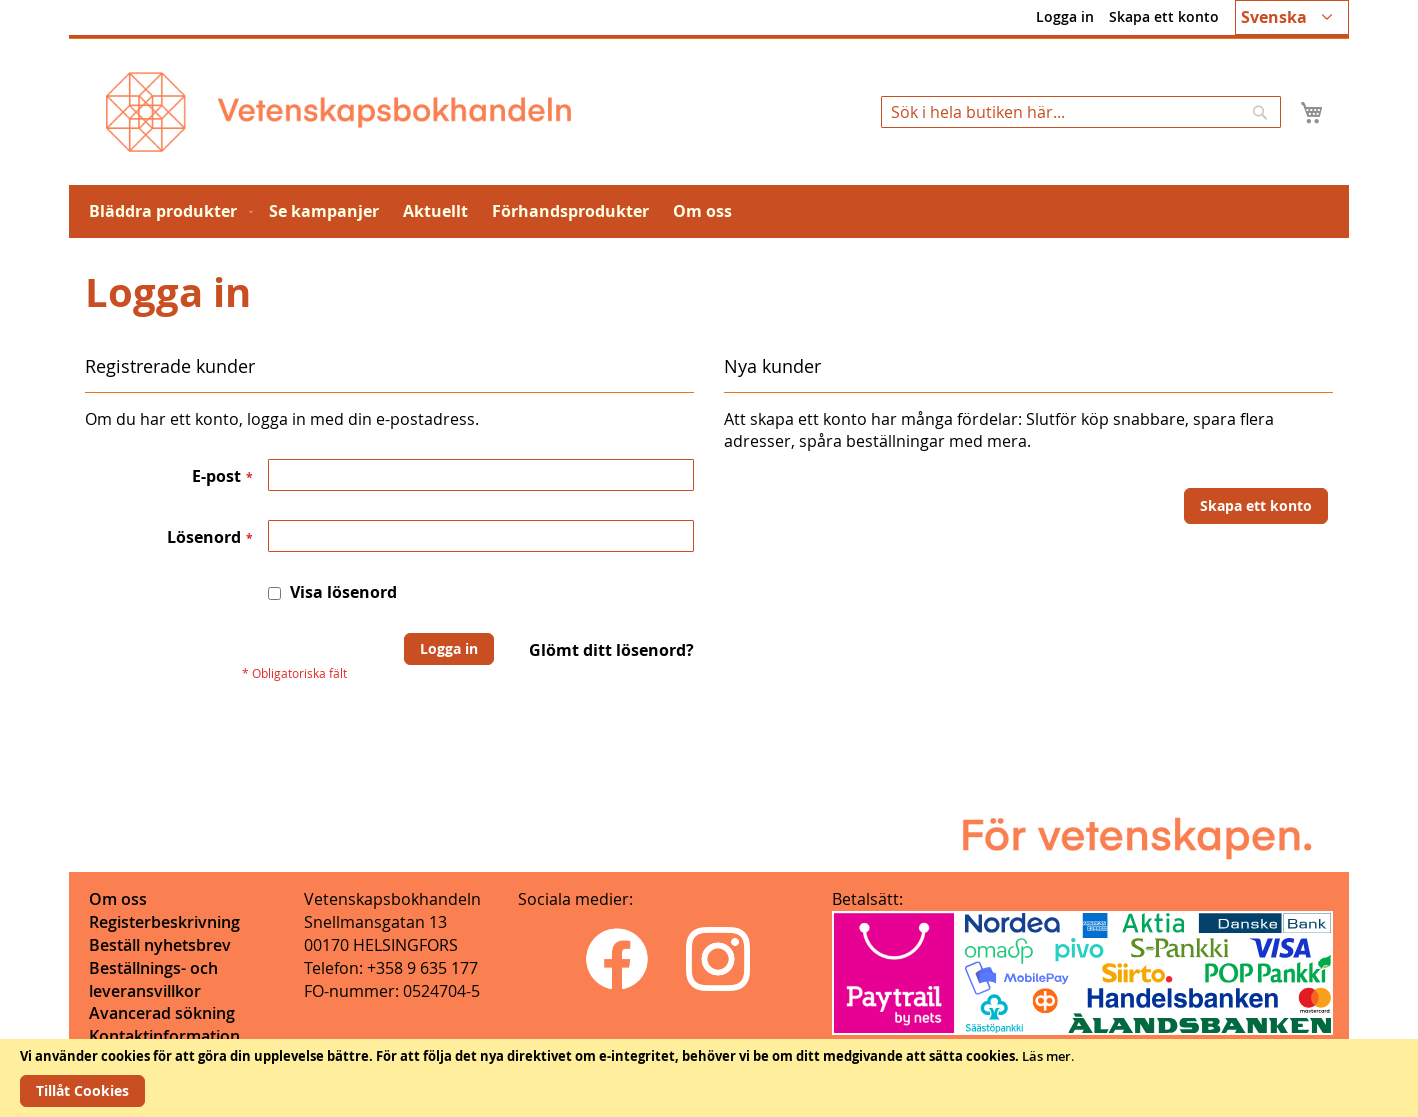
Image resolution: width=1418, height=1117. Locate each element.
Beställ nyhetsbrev (160, 945)
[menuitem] (167, 211)
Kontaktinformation (164, 1036)
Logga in (1065, 16)
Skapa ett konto (1164, 16)
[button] (1292, 17)
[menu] (709, 211)
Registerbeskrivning (164, 922)
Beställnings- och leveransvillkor (153, 979)
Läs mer (1046, 1056)
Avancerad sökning (162, 1013)
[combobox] (1081, 112)
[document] (709, 1078)
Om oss (118, 899)
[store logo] (338, 112)
